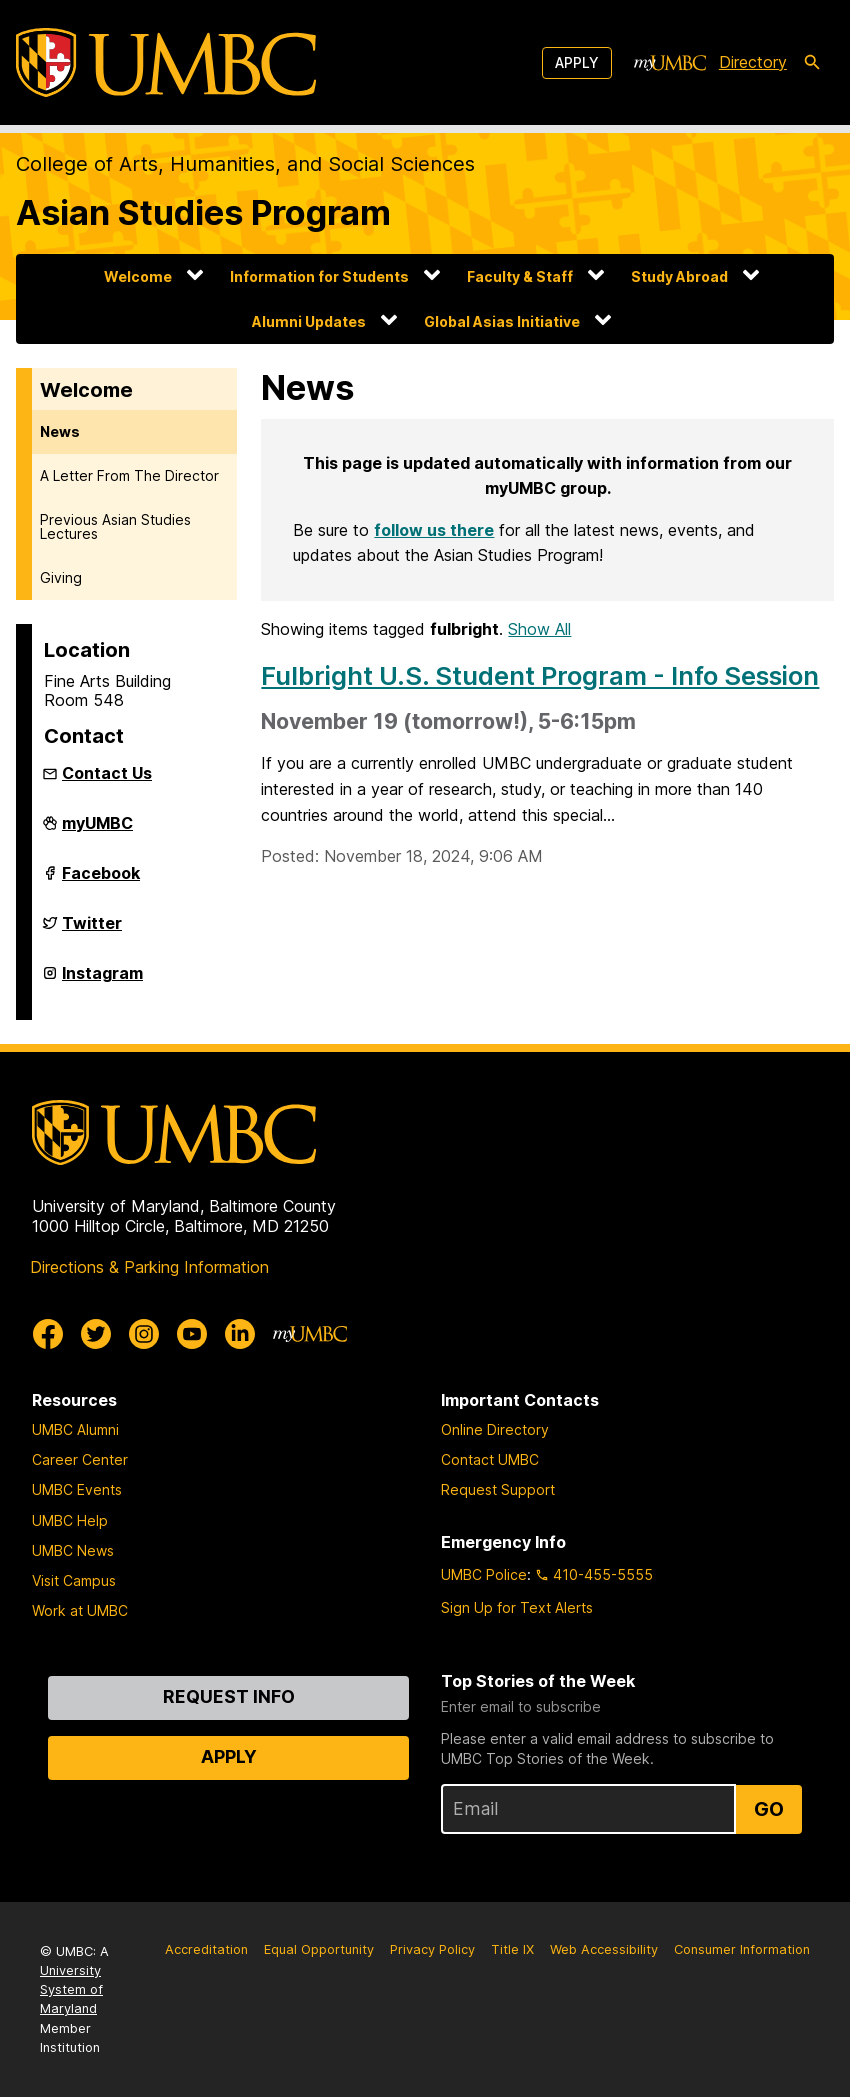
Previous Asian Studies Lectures (115, 526)
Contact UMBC (490, 1459)
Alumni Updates (309, 321)
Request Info (229, 1696)
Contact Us (107, 773)
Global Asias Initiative (502, 321)
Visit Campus (74, 1580)
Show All (539, 629)
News (60, 431)
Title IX (512, 1949)
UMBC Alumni (75, 1429)
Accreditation (206, 1949)
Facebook (101, 881)
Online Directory (495, 1429)
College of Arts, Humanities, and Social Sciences (245, 164)
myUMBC (97, 831)
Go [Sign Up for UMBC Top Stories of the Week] (769, 1809)
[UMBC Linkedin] (240, 1334)
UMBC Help (70, 1520)
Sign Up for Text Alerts (517, 1607)
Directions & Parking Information (149, 1267)
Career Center (80, 1459)
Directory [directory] (753, 62)
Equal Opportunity (319, 1949)
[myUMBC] (670, 63)
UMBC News (73, 1550)
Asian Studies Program (203, 212)
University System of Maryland (71, 1989)
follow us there (434, 530)
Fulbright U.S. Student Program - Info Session (540, 675)
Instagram (102, 981)
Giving (61, 577)
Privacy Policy (432, 1949)
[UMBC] (166, 62)
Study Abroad (679, 276)
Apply (577, 62)
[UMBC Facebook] (48, 1334)
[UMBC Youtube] (192, 1334)
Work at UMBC (80, 1610)
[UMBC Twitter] (96, 1334)
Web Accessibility (604, 1949)
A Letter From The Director (129, 475)
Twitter (92, 931)
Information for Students (319, 276)
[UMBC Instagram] (144, 1334)
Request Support (498, 1489)
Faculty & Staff (520, 276)
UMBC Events (77, 1489)
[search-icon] (812, 63)
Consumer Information (742, 1949)
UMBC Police (484, 1574)
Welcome (138, 276)
